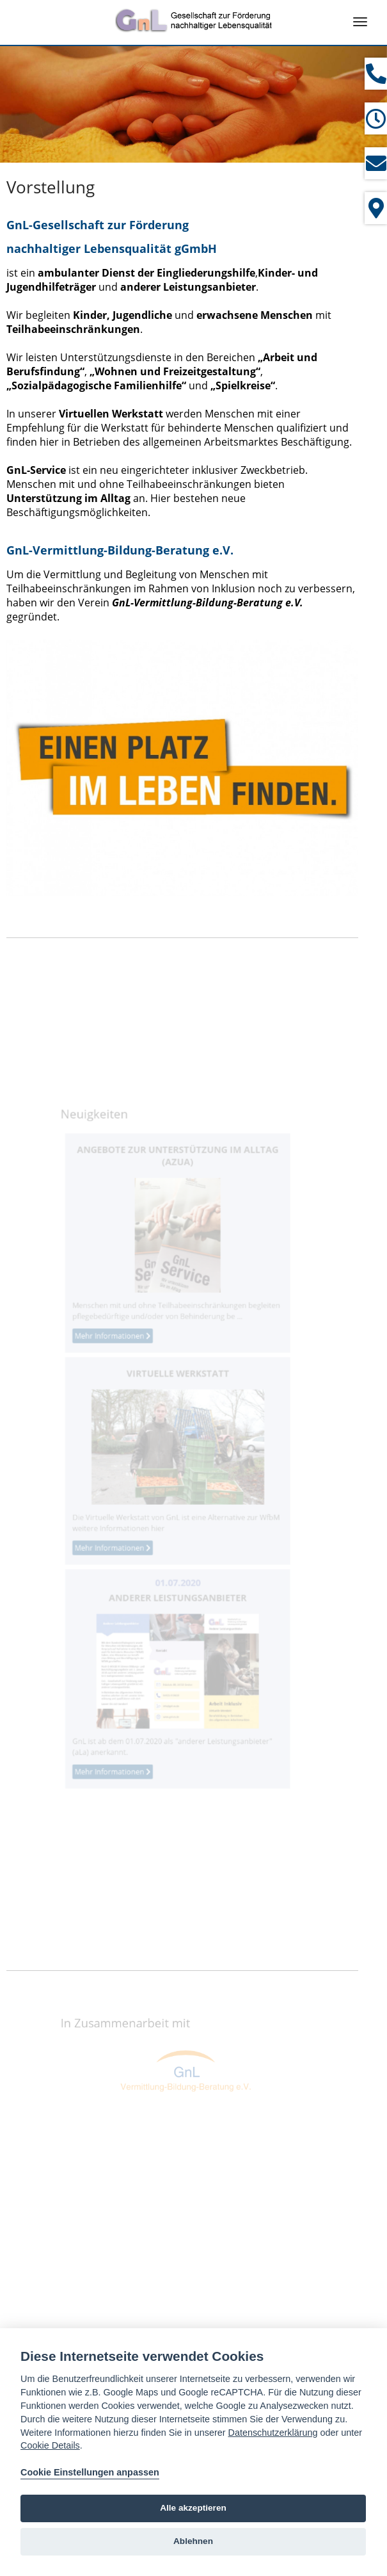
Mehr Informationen (121, 1348)
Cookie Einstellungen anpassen (89, 2472)
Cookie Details (50, 2445)
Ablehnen (193, 2541)
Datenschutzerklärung (273, 2432)
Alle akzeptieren (193, 2508)
